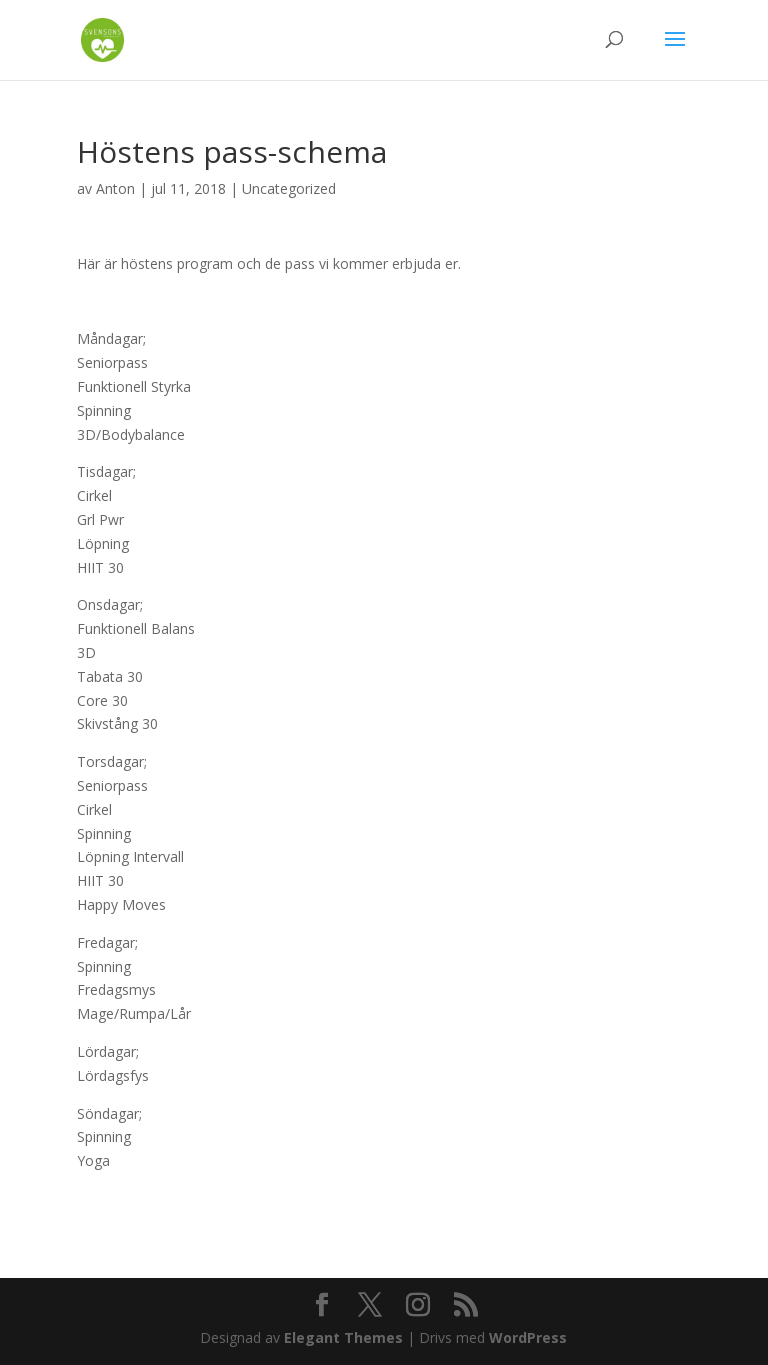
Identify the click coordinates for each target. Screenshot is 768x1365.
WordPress (528, 1337)
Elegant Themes (343, 1337)
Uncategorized (289, 188)
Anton (115, 188)
